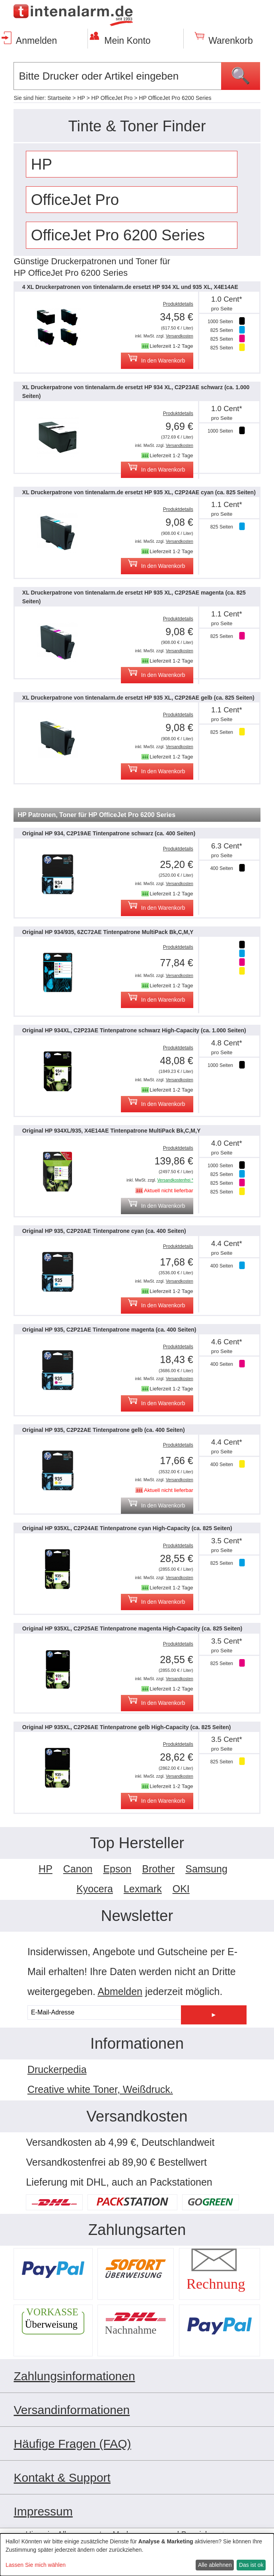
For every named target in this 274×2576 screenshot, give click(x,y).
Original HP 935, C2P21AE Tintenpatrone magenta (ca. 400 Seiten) (109, 1329)
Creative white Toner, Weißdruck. (100, 2089)
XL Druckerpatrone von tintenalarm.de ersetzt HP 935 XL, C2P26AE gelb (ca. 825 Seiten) (138, 697)
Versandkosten (179, 336)
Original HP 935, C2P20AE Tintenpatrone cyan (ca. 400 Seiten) (104, 1231)
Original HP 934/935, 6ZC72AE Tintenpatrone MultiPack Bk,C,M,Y (108, 932)
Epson (117, 1868)
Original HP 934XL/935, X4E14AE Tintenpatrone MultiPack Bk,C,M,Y (111, 1130)
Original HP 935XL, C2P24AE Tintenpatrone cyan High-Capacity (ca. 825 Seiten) (127, 1528)
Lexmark (143, 1888)
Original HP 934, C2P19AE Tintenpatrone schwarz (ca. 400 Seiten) (108, 833)
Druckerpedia (57, 2069)
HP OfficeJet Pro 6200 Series (175, 98)
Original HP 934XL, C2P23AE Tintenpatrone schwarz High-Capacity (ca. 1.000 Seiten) (134, 1030)
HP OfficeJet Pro (112, 98)
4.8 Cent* (226, 1043)
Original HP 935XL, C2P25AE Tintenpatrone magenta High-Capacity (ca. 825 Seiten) (132, 1628)
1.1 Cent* (226, 504)
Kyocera (94, 1888)
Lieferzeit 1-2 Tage (171, 346)
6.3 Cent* (226, 846)
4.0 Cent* (226, 1143)
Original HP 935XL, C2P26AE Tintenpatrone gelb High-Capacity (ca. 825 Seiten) (126, 1727)
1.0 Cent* (226, 299)
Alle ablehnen (215, 2565)
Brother (158, 1868)
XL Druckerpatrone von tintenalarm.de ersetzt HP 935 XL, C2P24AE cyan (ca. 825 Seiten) (139, 492)
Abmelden (119, 1991)
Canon (78, 1868)
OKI (181, 1888)
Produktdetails (178, 304)
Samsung (206, 1868)
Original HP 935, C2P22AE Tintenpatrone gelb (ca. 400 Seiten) (103, 1430)
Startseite (59, 98)
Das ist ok (251, 2565)
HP (81, 98)
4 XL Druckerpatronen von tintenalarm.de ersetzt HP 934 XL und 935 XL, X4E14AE (130, 287)
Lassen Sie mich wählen (36, 2565)
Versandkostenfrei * (175, 1180)
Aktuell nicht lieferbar (168, 1190)
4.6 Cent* (226, 1342)
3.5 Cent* (226, 1541)
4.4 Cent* (226, 1243)
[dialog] (137, 2554)
